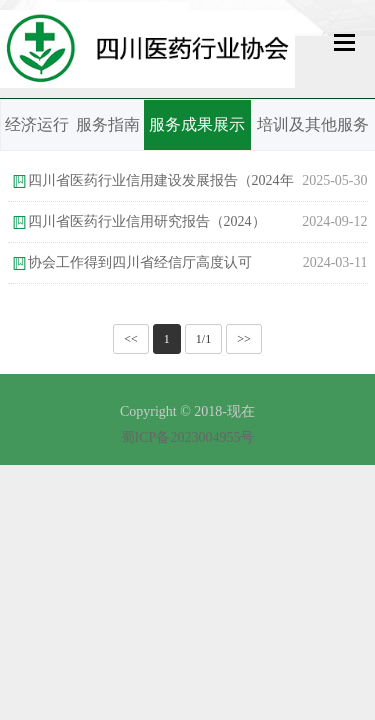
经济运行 (37, 124)
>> (244, 339)
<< (131, 339)
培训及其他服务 (313, 124)
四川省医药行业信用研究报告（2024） (147, 221)
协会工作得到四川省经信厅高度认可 (140, 262)
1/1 (203, 339)
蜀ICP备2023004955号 (188, 437)
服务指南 (108, 124)
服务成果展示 (197, 124)
